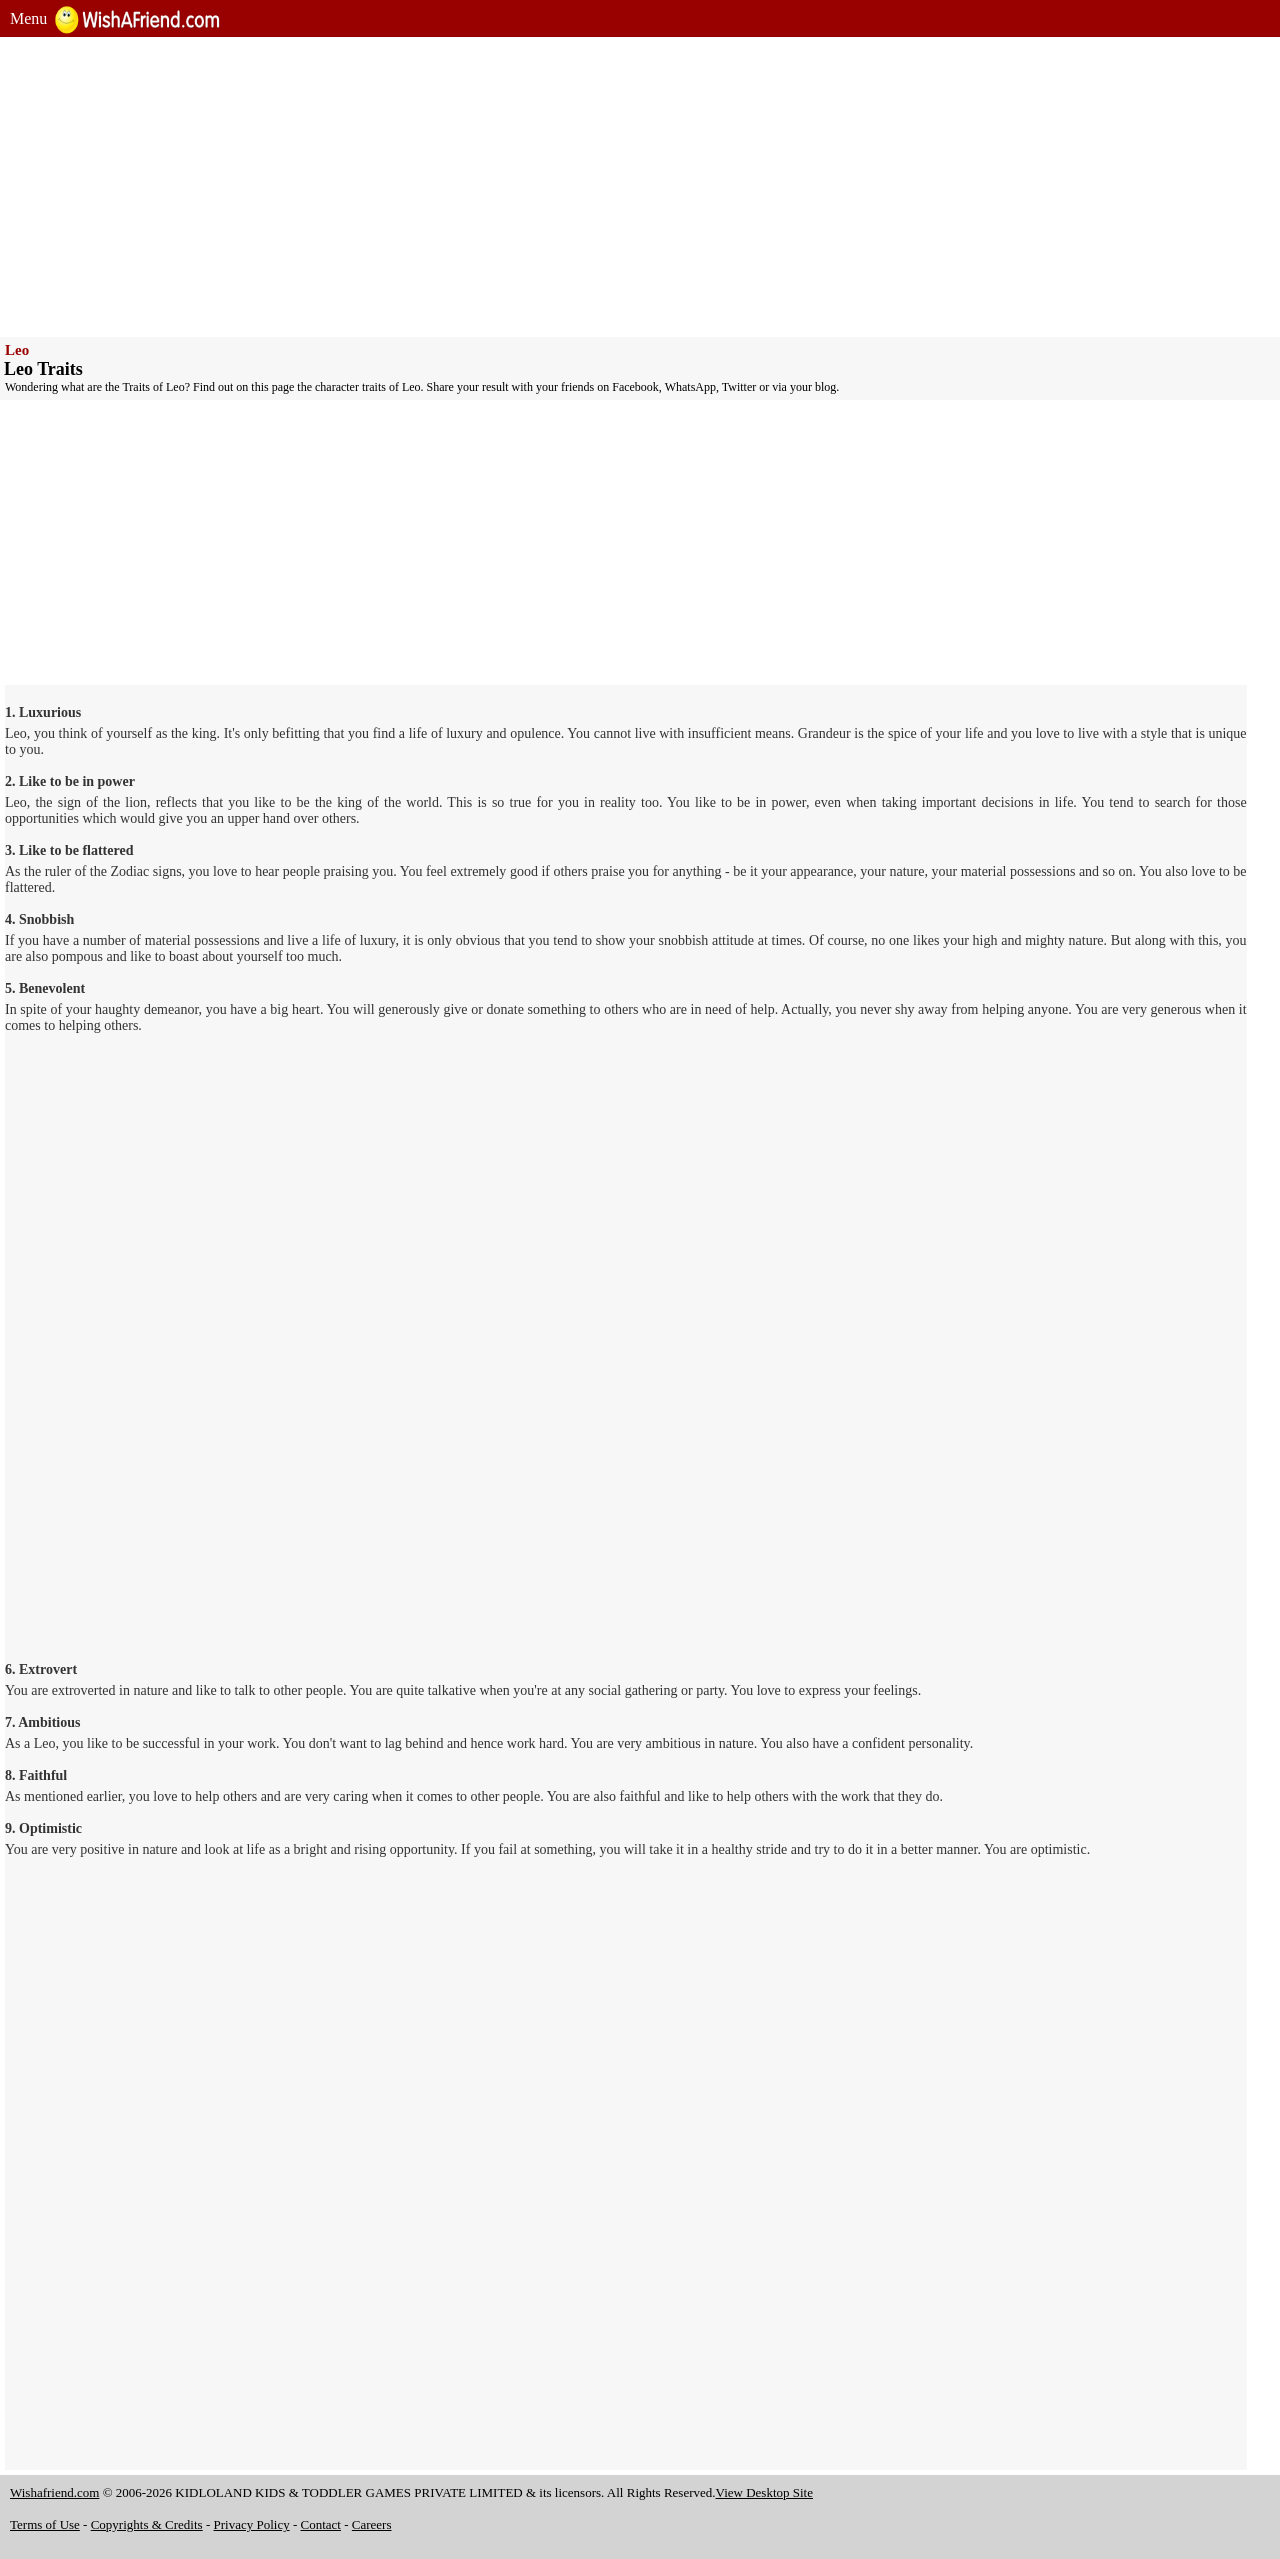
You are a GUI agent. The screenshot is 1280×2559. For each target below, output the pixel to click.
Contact (321, 2524)
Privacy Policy (252, 2524)
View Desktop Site (764, 2492)
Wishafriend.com (54, 2492)
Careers (372, 2524)
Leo (17, 350)
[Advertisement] (610, 187)
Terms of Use (45, 2524)
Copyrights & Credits (147, 2524)
